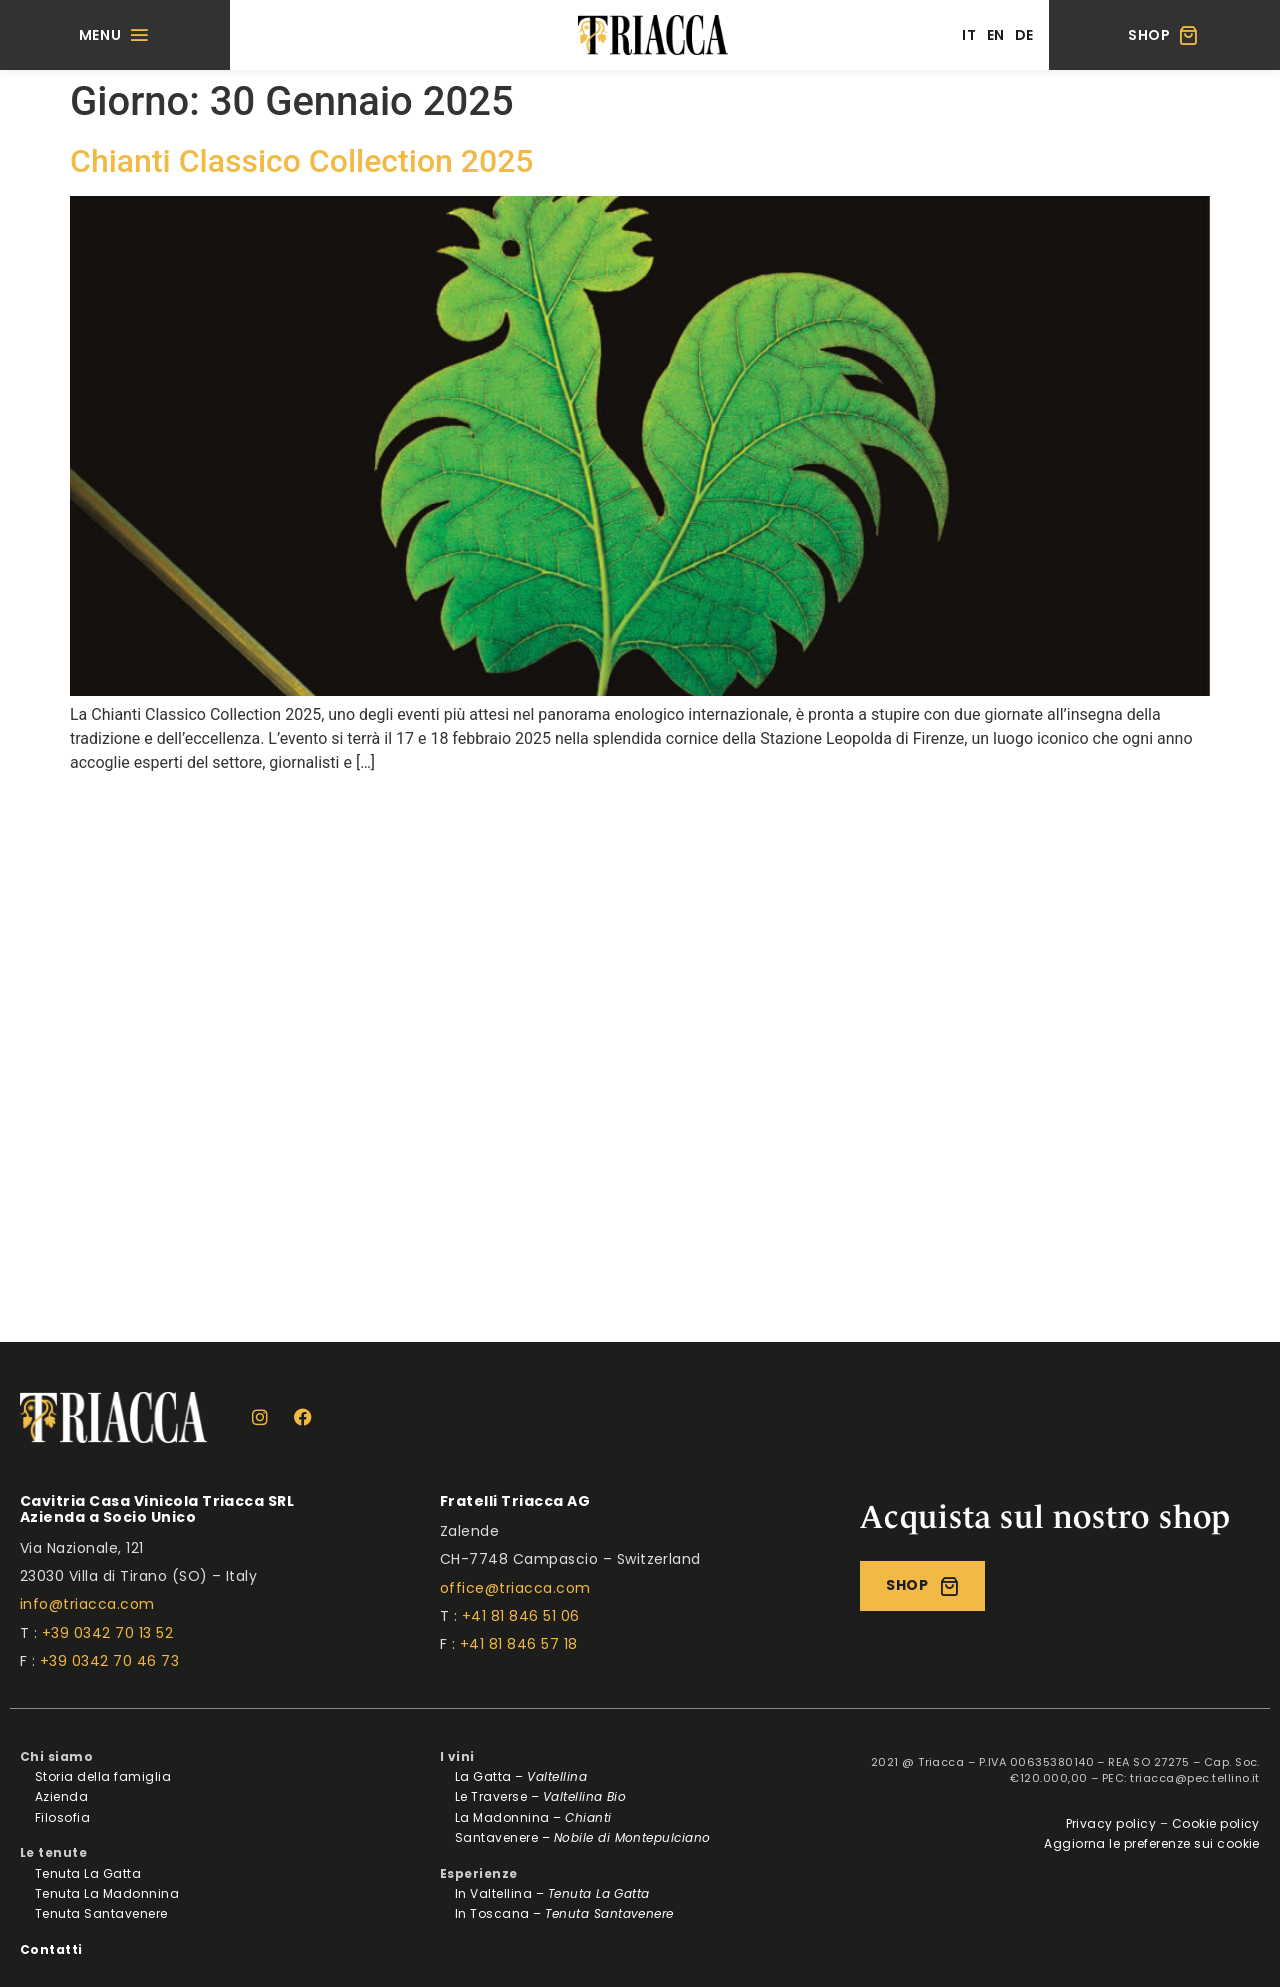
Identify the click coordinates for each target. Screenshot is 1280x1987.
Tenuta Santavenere (101, 1913)
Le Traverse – (540, 1796)
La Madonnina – (533, 1817)
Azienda (61, 1796)
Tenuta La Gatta (88, 1873)
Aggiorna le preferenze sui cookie (1152, 1843)
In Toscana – (564, 1913)
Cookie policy (1216, 1823)
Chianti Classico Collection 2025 (302, 161)
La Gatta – (521, 1776)
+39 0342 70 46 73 (109, 1661)
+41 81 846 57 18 (519, 1644)
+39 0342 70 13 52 (107, 1633)
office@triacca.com (515, 1588)
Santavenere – (583, 1837)
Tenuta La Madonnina (107, 1893)
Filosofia (62, 1817)
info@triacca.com (87, 1604)
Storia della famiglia (103, 1776)
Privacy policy (1111, 1823)
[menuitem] (969, 35)
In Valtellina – (552, 1893)
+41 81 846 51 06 (521, 1616)
